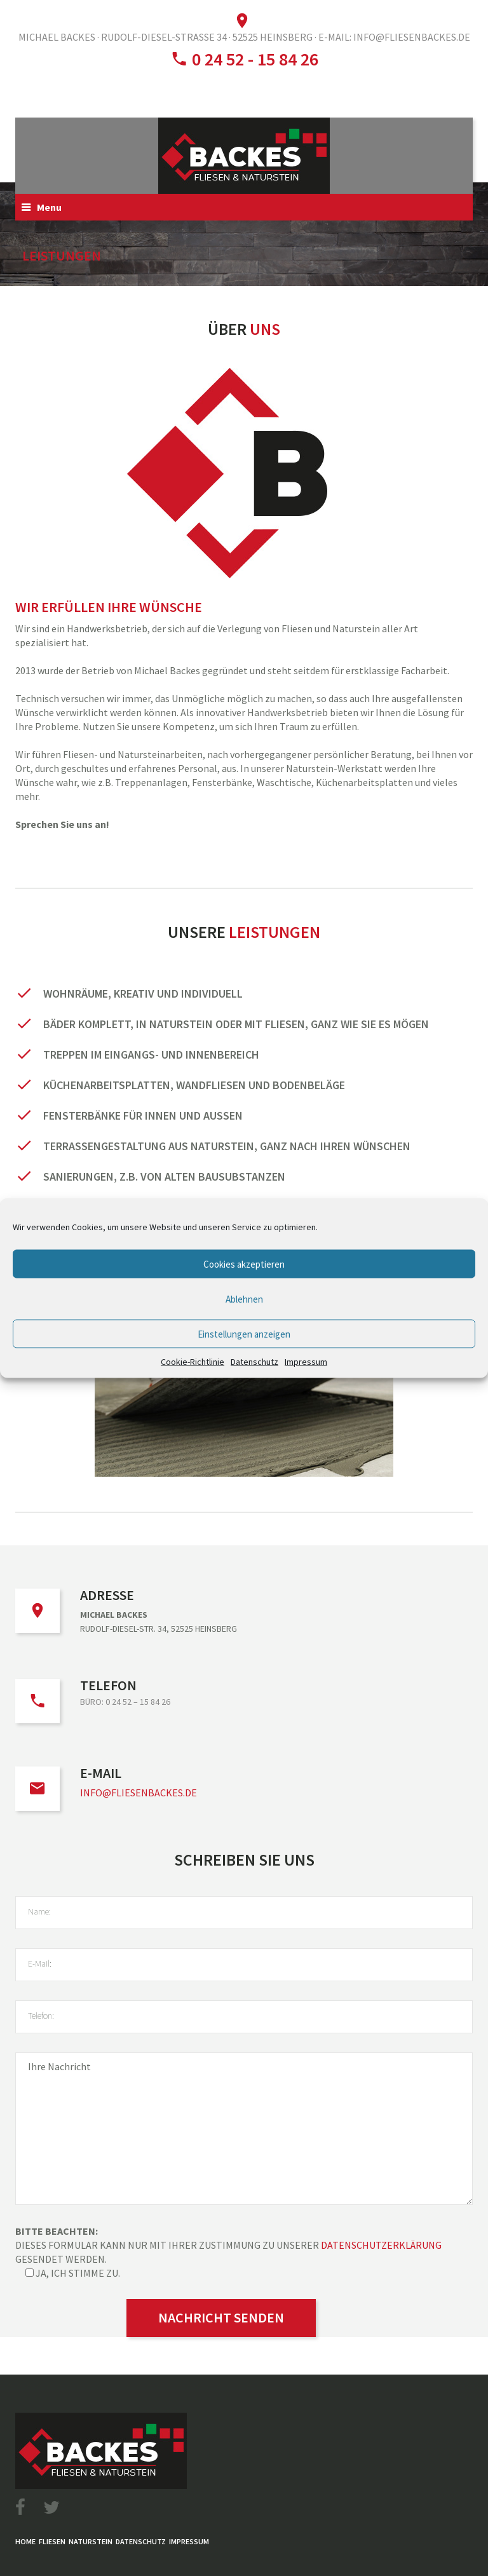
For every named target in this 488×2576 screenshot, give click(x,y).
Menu (49, 207)
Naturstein (90, 2541)
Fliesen (52, 2541)
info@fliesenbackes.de (138, 1792)
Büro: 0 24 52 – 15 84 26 (125, 1701)
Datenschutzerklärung (381, 2245)
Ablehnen (244, 1298)
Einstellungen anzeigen (244, 1333)
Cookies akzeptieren (244, 1263)
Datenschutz (254, 1361)
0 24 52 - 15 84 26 (253, 59)
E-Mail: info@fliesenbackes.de (394, 37)
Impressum (306, 1361)
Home (25, 2541)
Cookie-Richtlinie (192, 1361)
